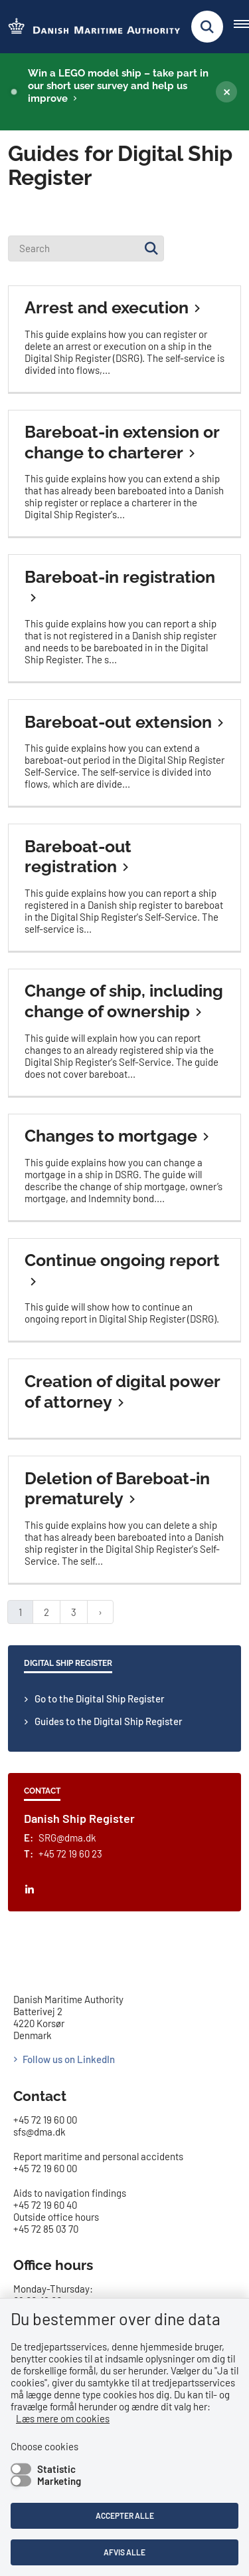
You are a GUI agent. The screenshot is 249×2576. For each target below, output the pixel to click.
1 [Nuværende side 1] (20, 1612)
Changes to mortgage (111, 1136)
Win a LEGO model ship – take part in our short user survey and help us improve (118, 85)
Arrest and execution (107, 307)
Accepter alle (125, 2515)
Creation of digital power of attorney (122, 1391)
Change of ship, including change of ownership (124, 1001)
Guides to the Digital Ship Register (109, 1721)
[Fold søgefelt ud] (207, 27)
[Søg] (151, 248)
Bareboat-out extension (118, 722)
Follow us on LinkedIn (69, 2059)
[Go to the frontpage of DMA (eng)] (90, 27)
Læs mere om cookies (63, 2418)
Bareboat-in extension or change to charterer (122, 442)
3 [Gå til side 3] (73, 1612)
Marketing (59, 2481)
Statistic (56, 2469)
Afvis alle (124, 2552)
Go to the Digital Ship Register (100, 1698)
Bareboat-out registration (78, 856)
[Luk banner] (226, 91)
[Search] (86, 248)
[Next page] (100, 1612)
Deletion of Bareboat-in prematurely (117, 1488)
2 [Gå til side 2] (46, 1612)
